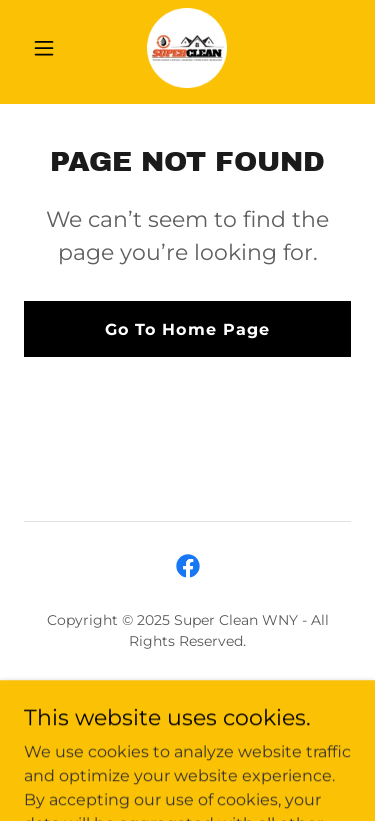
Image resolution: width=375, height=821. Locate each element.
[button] (48, 48)
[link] (187, 48)
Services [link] (187, 689)
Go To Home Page (187, 329)
